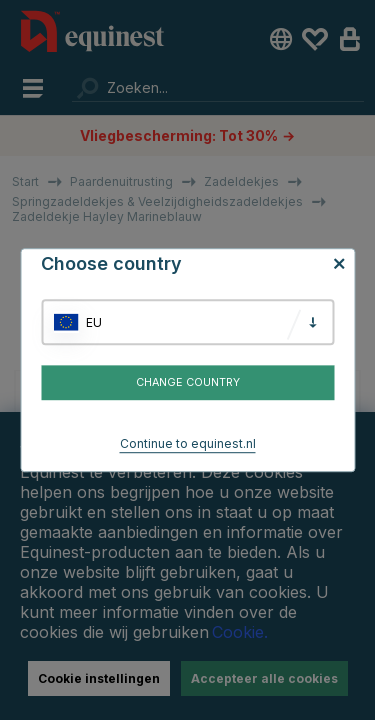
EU (94, 322)
